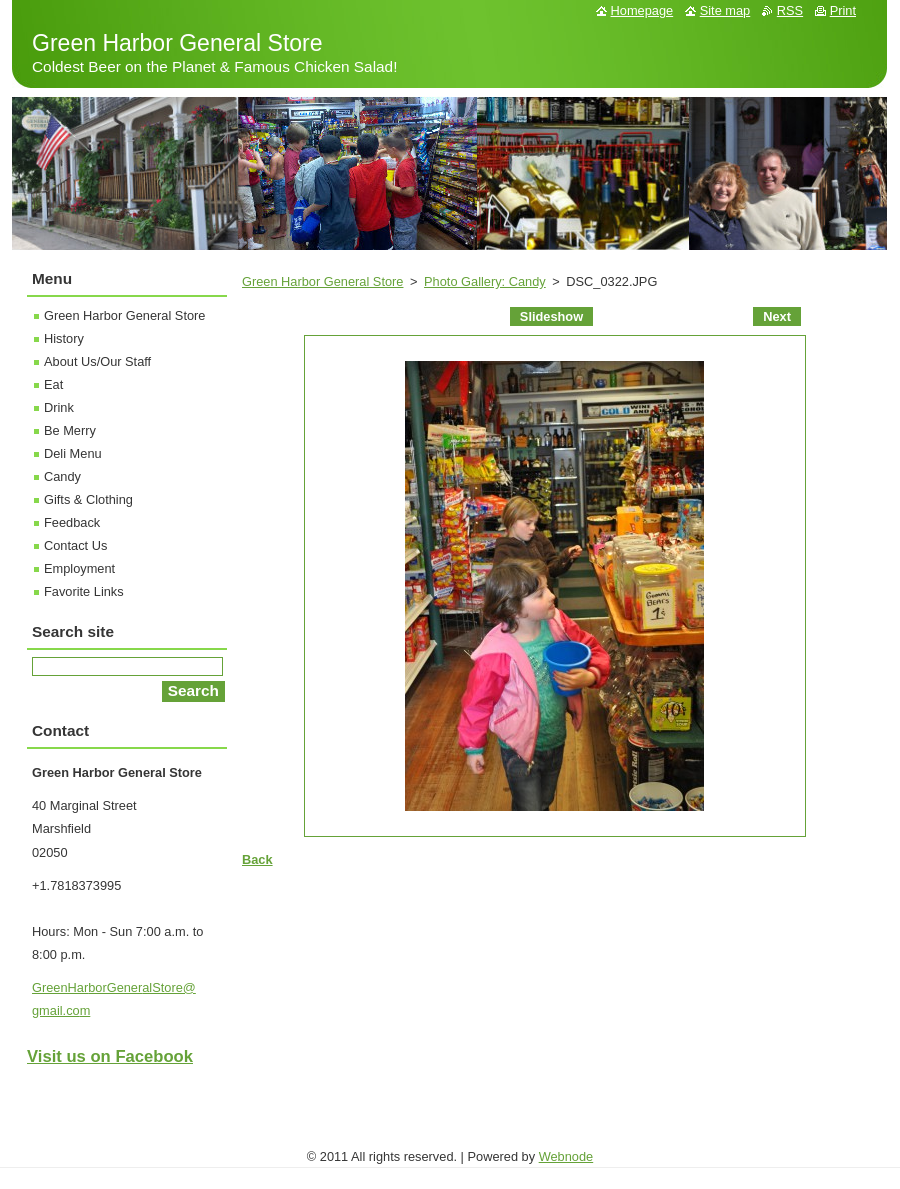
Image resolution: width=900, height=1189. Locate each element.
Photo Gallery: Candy (485, 281)
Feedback (72, 522)
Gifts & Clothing (88, 499)
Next (777, 316)
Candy (62, 476)
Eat (53, 384)
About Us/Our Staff (97, 361)
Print (843, 10)
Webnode (566, 1156)
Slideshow (551, 316)
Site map (725, 10)
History (64, 338)
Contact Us (75, 545)
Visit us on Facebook (110, 1056)
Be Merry (70, 430)
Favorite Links (84, 591)
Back (257, 859)
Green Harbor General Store (322, 281)
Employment (79, 568)
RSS (790, 10)
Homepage (642, 10)
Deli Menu (73, 453)
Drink (59, 407)
